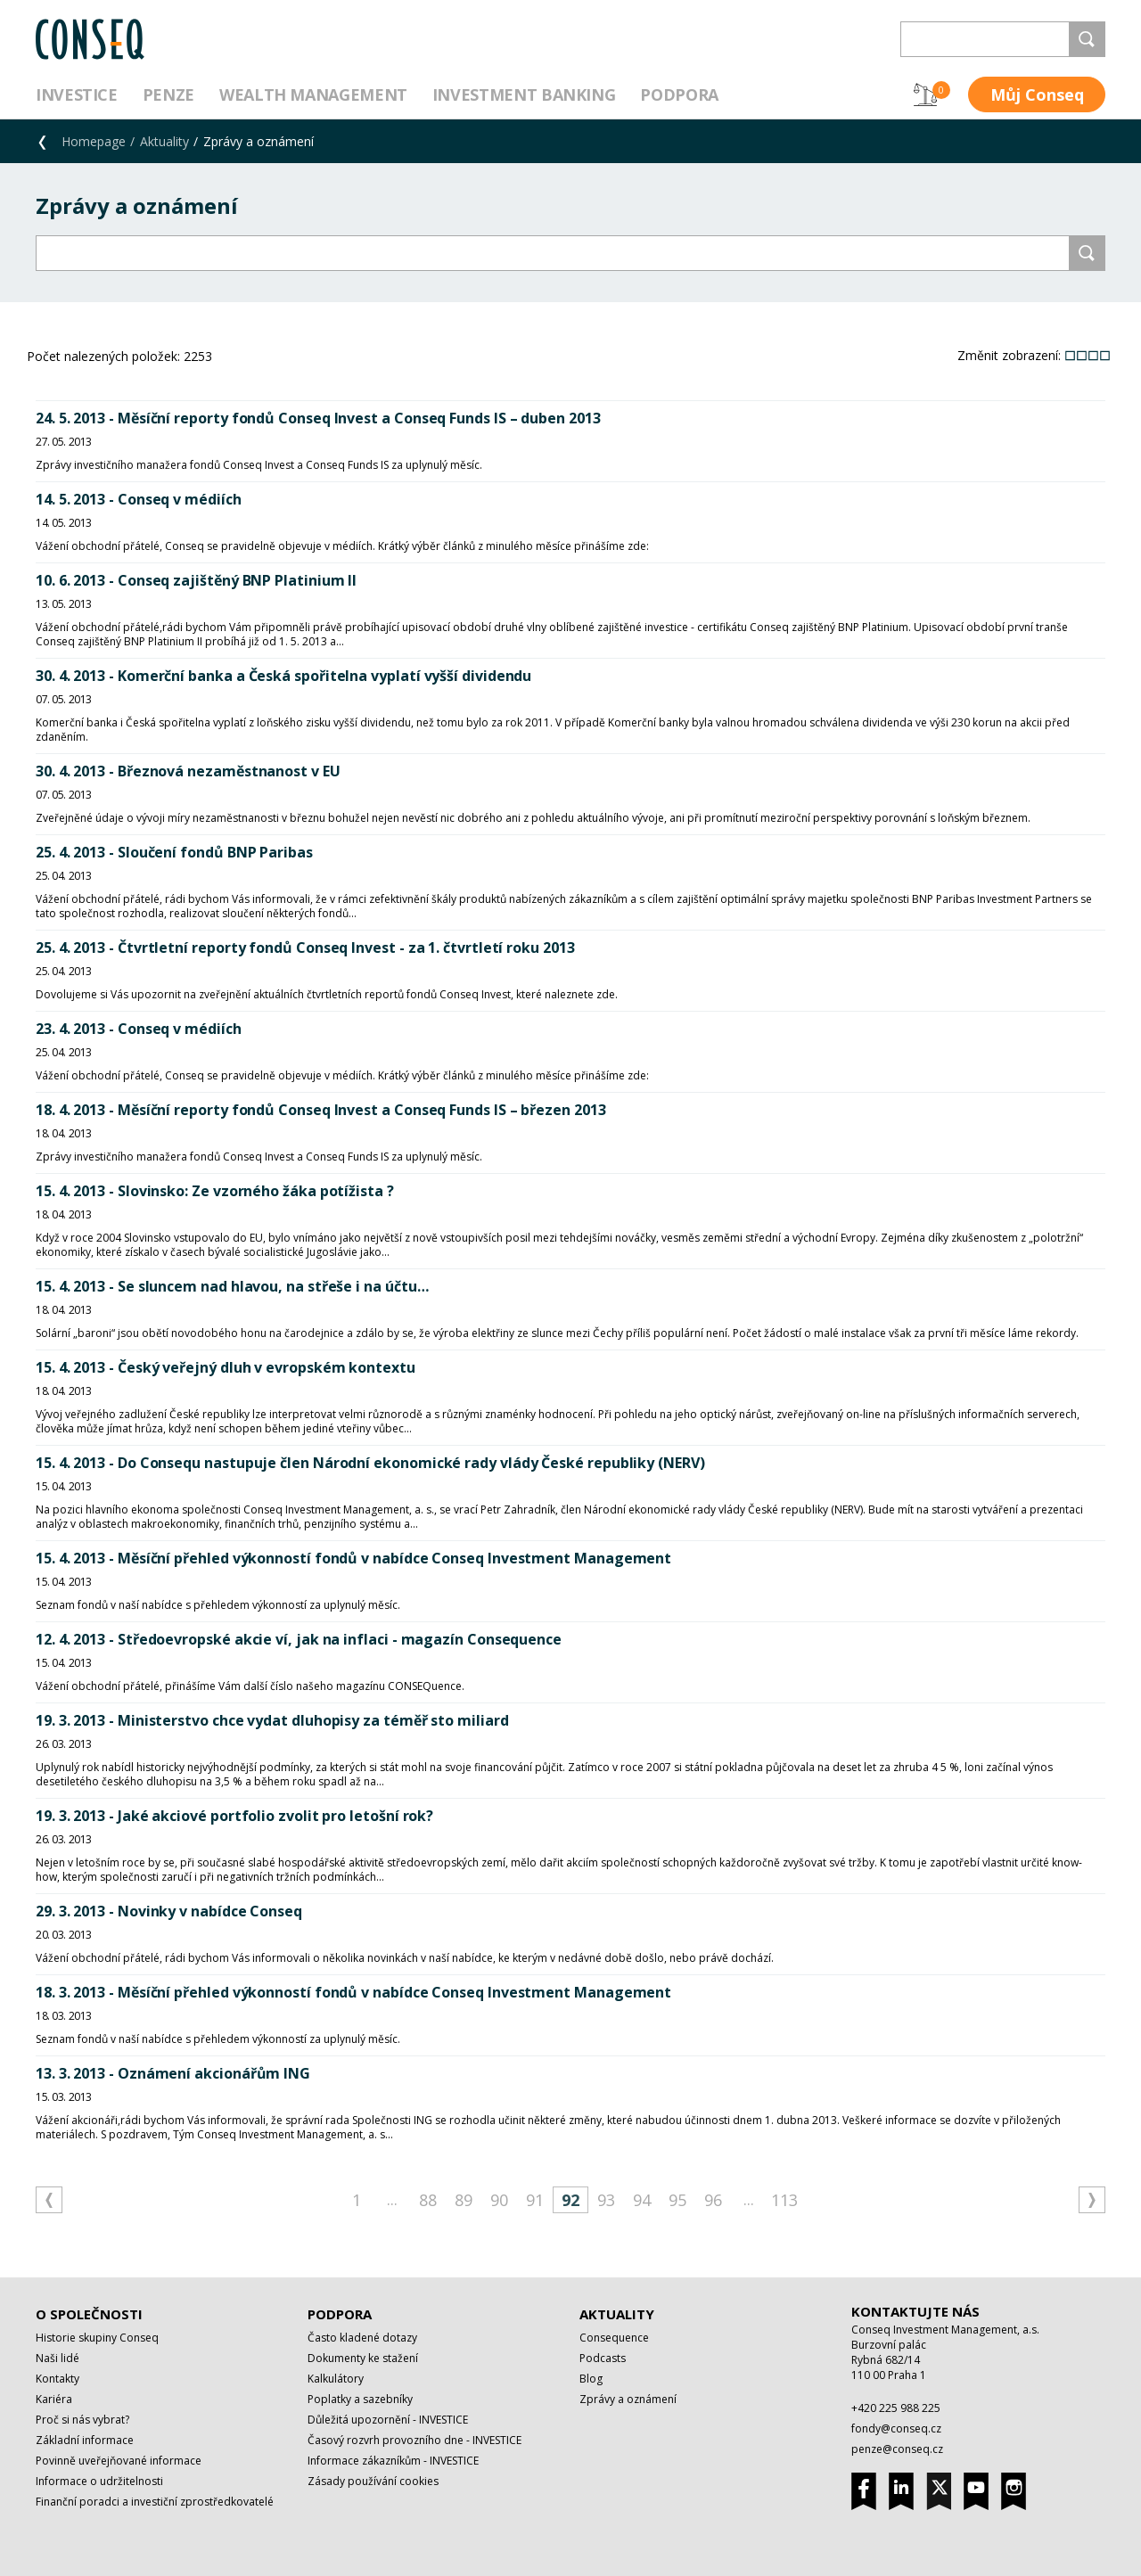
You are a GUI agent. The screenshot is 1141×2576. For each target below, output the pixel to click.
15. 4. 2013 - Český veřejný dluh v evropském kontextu (225, 1367)
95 (677, 2200)
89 (463, 2200)
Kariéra (54, 2399)
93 (606, 2200)
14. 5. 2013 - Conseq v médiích (139, 499)
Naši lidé (57, 2358)
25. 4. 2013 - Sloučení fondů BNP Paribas (174, 852)
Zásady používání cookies (373, 2481)
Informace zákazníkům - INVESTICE (393, 2460)
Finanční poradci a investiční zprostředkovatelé (155, 2501)
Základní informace (85, 2440)
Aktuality (164, 141)
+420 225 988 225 (895, 2408)
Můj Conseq (1037, 94)
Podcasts (602, 2358)
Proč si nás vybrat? (82, 2419)
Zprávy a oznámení (628, 2399)
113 (784, 2200)
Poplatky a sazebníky (360, 2399)
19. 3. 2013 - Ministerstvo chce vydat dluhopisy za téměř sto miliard (272, 1720)
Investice (77, 94)
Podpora (679, 94)
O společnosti (89, 2314)
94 (642, 2200)
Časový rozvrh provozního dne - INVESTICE (414, 2440)
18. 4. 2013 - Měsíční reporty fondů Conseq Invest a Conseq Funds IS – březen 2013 (321, 1110)
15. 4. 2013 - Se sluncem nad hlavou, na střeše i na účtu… (232, 1286)
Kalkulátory (336, 2378)
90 (499, 2200)
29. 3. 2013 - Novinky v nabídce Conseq (169, 1911)
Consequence (614, 2337)
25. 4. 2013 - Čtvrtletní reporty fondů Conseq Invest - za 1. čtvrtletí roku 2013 (305, 947)
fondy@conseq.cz (896, 2428)
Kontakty (57, 2378)
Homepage (94, 141)
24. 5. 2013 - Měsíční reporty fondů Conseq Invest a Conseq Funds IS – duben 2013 (318, 418)
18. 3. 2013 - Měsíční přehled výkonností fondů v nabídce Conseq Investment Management (353, 1992)
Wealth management (313, 94)
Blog (591, 2378)
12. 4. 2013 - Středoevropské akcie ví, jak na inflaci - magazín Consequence (299, 1639)
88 (428, 2200)
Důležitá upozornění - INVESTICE (388, 2419)
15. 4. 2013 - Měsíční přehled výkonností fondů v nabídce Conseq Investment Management (353, 1558)
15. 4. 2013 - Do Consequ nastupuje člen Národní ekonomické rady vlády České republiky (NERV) (370, 1463)
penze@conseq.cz (897, 2449)
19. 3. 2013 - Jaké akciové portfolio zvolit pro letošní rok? (234, 1815)
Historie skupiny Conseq (97, 2337)
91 (535, 2200)
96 (713, 2200)
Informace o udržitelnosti (99, 2481)
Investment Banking (524, 94)
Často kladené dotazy (362, 2337)
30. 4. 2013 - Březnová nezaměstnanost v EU (188, 771)
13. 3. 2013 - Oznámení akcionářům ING (173, 2073)
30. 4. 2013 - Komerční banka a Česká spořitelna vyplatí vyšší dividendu (283, 675)
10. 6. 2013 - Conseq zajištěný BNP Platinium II (196, 580)
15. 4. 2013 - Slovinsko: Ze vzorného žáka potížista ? (215, 1191)
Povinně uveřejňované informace (118, 2460)
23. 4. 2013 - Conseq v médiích (139, 1028)
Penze (168, 94)
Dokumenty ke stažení (363, 2358)
